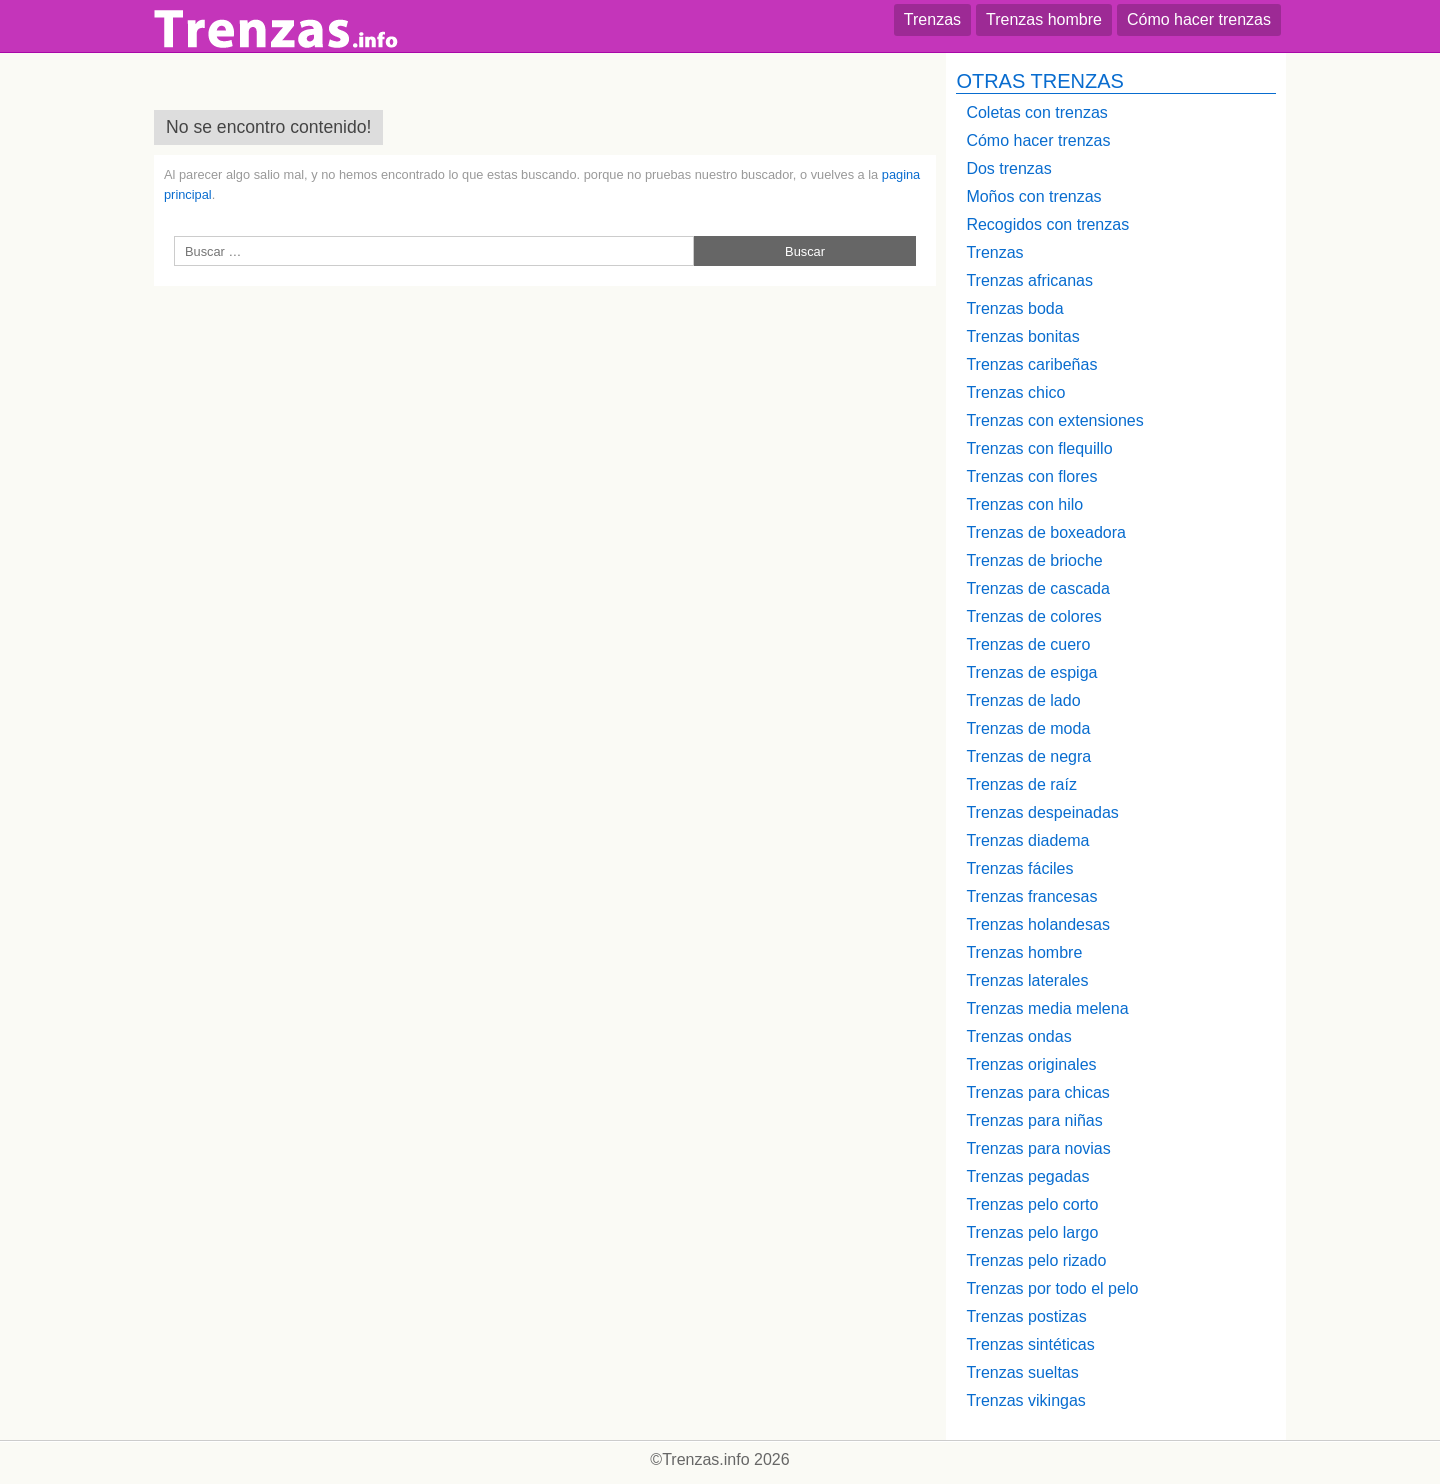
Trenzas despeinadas (1042, 812)
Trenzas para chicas (1037, 1092)
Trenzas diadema (1027, 840)
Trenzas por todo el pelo (1052, 1288)
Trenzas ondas (1018, 1036)
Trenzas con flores (1031, 476)
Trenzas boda (1014, 308)
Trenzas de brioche (1034, 560)
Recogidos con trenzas (1047, 224)
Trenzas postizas (1026, 1316)
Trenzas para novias (1038, 1148)
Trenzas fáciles (1019, 868)
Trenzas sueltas (1022, 1372)
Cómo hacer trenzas (1199, 19)
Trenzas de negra (1028, 756)
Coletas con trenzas (1036, 112)
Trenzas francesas (1031, 896)
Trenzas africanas (1029, 280)
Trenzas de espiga (1031, 672)
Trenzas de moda (1028, 728)
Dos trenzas (1008, 168)
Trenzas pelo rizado (1036, 1260)
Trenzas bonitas (1022, 336)
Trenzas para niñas (1034, 1120)
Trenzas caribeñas (1031, 364)
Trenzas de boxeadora (1046, 532)
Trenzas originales (1031, 1064)
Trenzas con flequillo (1039, 448)
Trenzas (932, 19)
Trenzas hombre (1044, 19)
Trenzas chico (1015, 392)
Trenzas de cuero (1028, 644)
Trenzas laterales (1027, 980)
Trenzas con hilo (1024, 504)
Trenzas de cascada (1037, 588)
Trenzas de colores (1033, 616)
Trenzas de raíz (1021, 784)
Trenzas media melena (1047, 1008)
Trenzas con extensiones (1054, 420)
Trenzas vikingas (1025, 1400)
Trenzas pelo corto (1032, 1204)
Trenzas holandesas (1038, 924)
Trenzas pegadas (1027, 1176)
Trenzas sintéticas (1030, 1344)
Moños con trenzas (1033, 196)
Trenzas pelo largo (1032, 1232)
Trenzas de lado (1023, 700)
